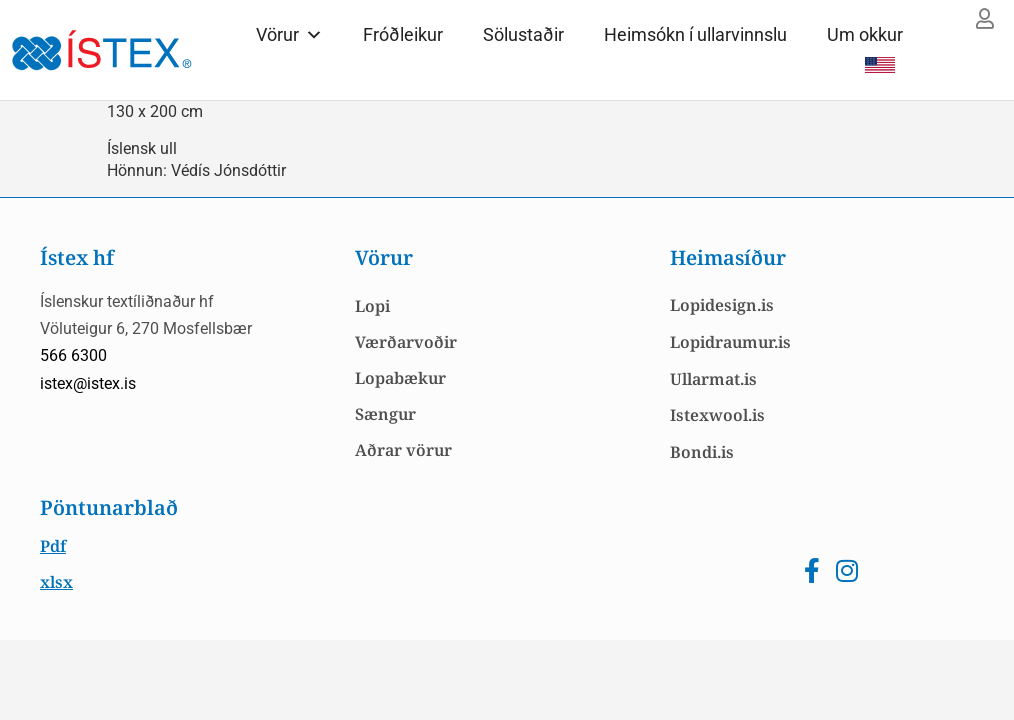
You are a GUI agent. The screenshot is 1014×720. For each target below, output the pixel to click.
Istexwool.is (717, 415)
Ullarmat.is (713, 379)
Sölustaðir (523, 34)
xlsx (56, 582)
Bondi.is (702, 452)
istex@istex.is (88, 383)
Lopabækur (400, 378)
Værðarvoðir (406, 342)
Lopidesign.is (722, 305)
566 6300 (73, 355)
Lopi (372, 306)
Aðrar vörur (403, 450)
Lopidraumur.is (730, 342)
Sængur (385, 414)
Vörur (289, 34)
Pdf (53, 546)
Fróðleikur (403, 34)
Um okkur (865, 34)
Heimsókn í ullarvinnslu (695, 34)
